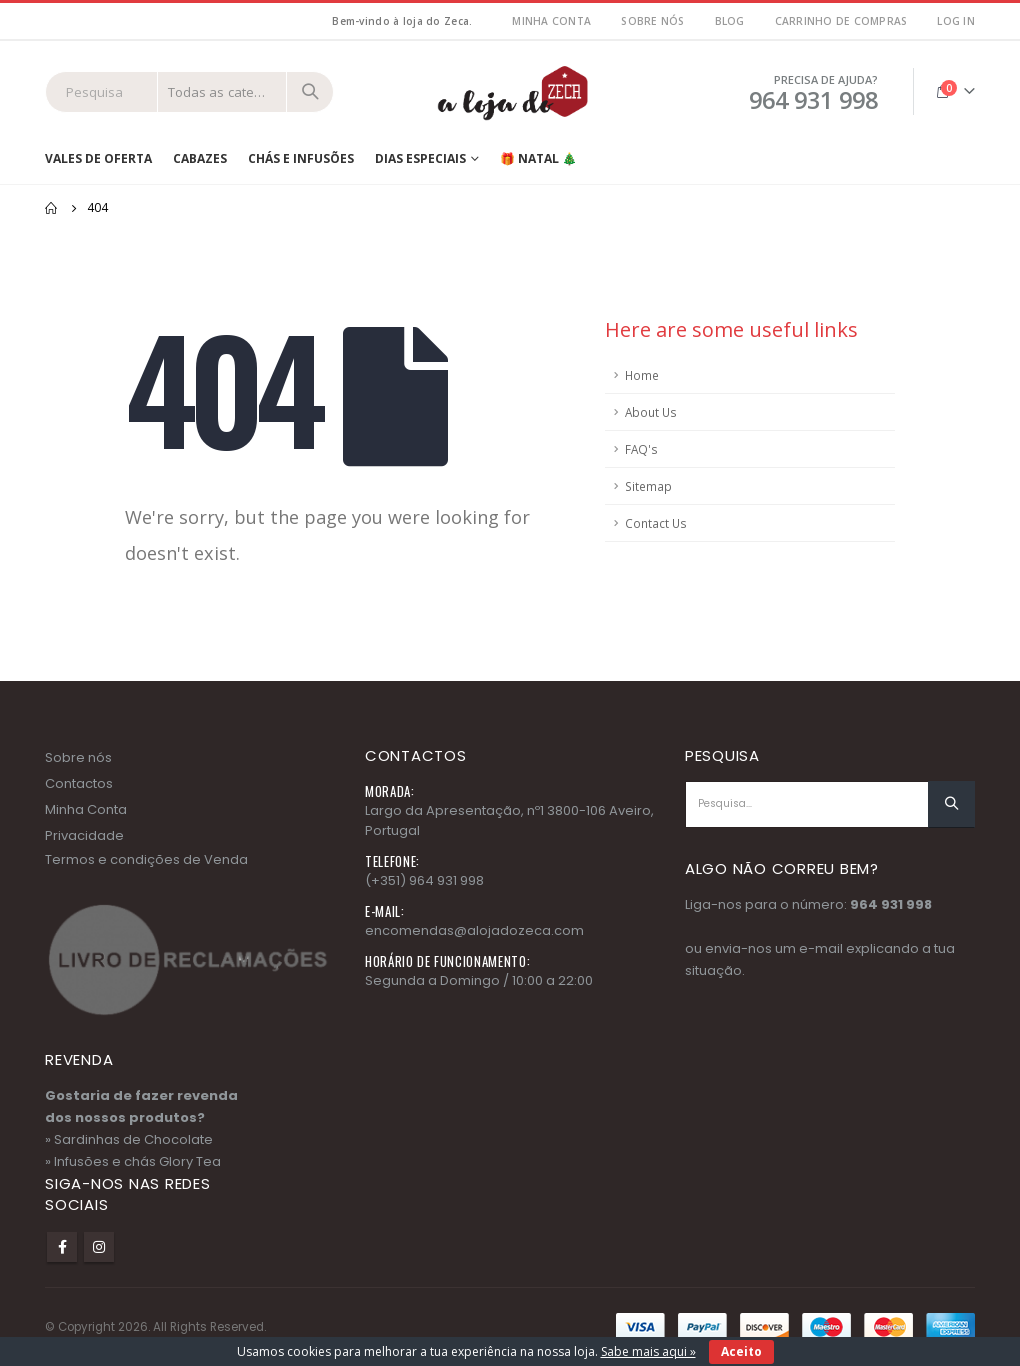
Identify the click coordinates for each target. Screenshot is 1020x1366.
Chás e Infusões (301, 158)
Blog (730, 21)
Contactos (79, 783)
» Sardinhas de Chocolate (129, 1139)
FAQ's (641, 449)
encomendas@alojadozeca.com (474, 930)
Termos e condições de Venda (146, 859)
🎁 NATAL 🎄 (538, 158)
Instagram (99, 1247)
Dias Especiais (420, 158)
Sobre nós (652, 21)
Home (642, 375)
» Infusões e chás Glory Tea (133, 1161)
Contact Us (656, 523)
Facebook (62, 1247)
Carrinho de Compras (841, 21)
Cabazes (200, 158)
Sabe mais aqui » (648, 1351)
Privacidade (84, 835)
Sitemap (648, 486)
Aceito (741, 1351)
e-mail (821, 948)
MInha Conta (551, 21)
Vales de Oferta (98, 158)
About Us (651, 412)
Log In (956, 21)
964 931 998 (891, 904)
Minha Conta (86, 809)
